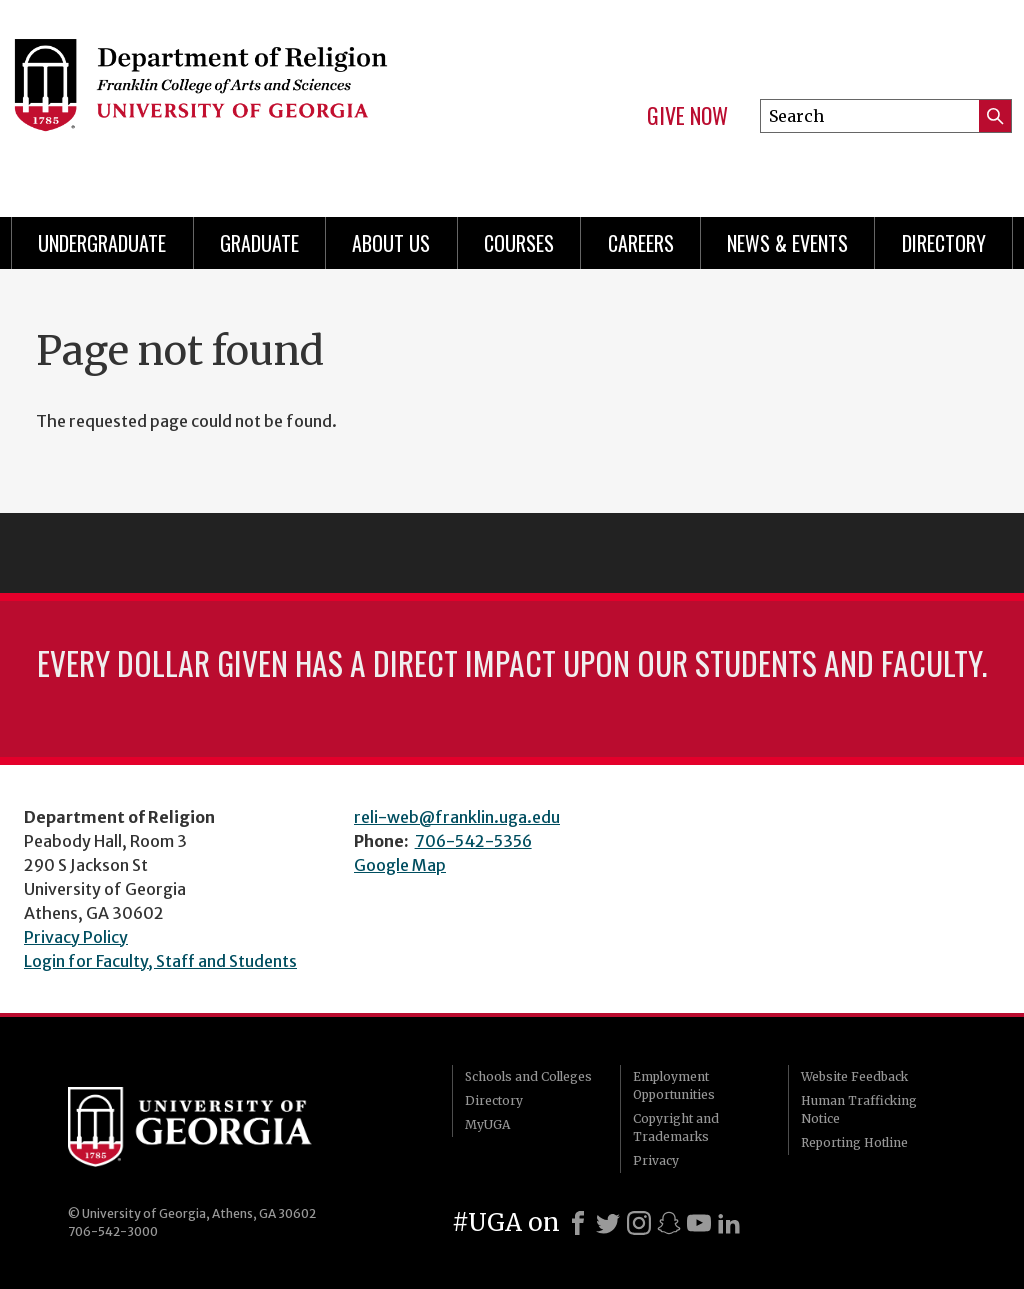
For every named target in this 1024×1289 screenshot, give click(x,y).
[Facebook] (578, 1223)
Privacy (656, 1160)
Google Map (400, 865)
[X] (608, 1223)
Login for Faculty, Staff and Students (160, 961)
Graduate (259, 243)
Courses (519, 243)
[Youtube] (699, 1223)
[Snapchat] (669, 1223)
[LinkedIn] (729, 1223)
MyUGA (487, 1124)
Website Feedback (854, 1076)
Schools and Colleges (528, 1076)
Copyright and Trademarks (676, 1127)
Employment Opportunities (674, 1085)
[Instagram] (639, 1223)
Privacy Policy (76, 937)
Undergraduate (102, 243)
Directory (944, 243)
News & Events (787, 243)
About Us (391, 243)
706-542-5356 (473, 841)
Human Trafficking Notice (859, 1109)
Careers (641, 243)
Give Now (687, 116)
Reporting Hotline (854, 1142)
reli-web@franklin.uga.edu (457, 817)
